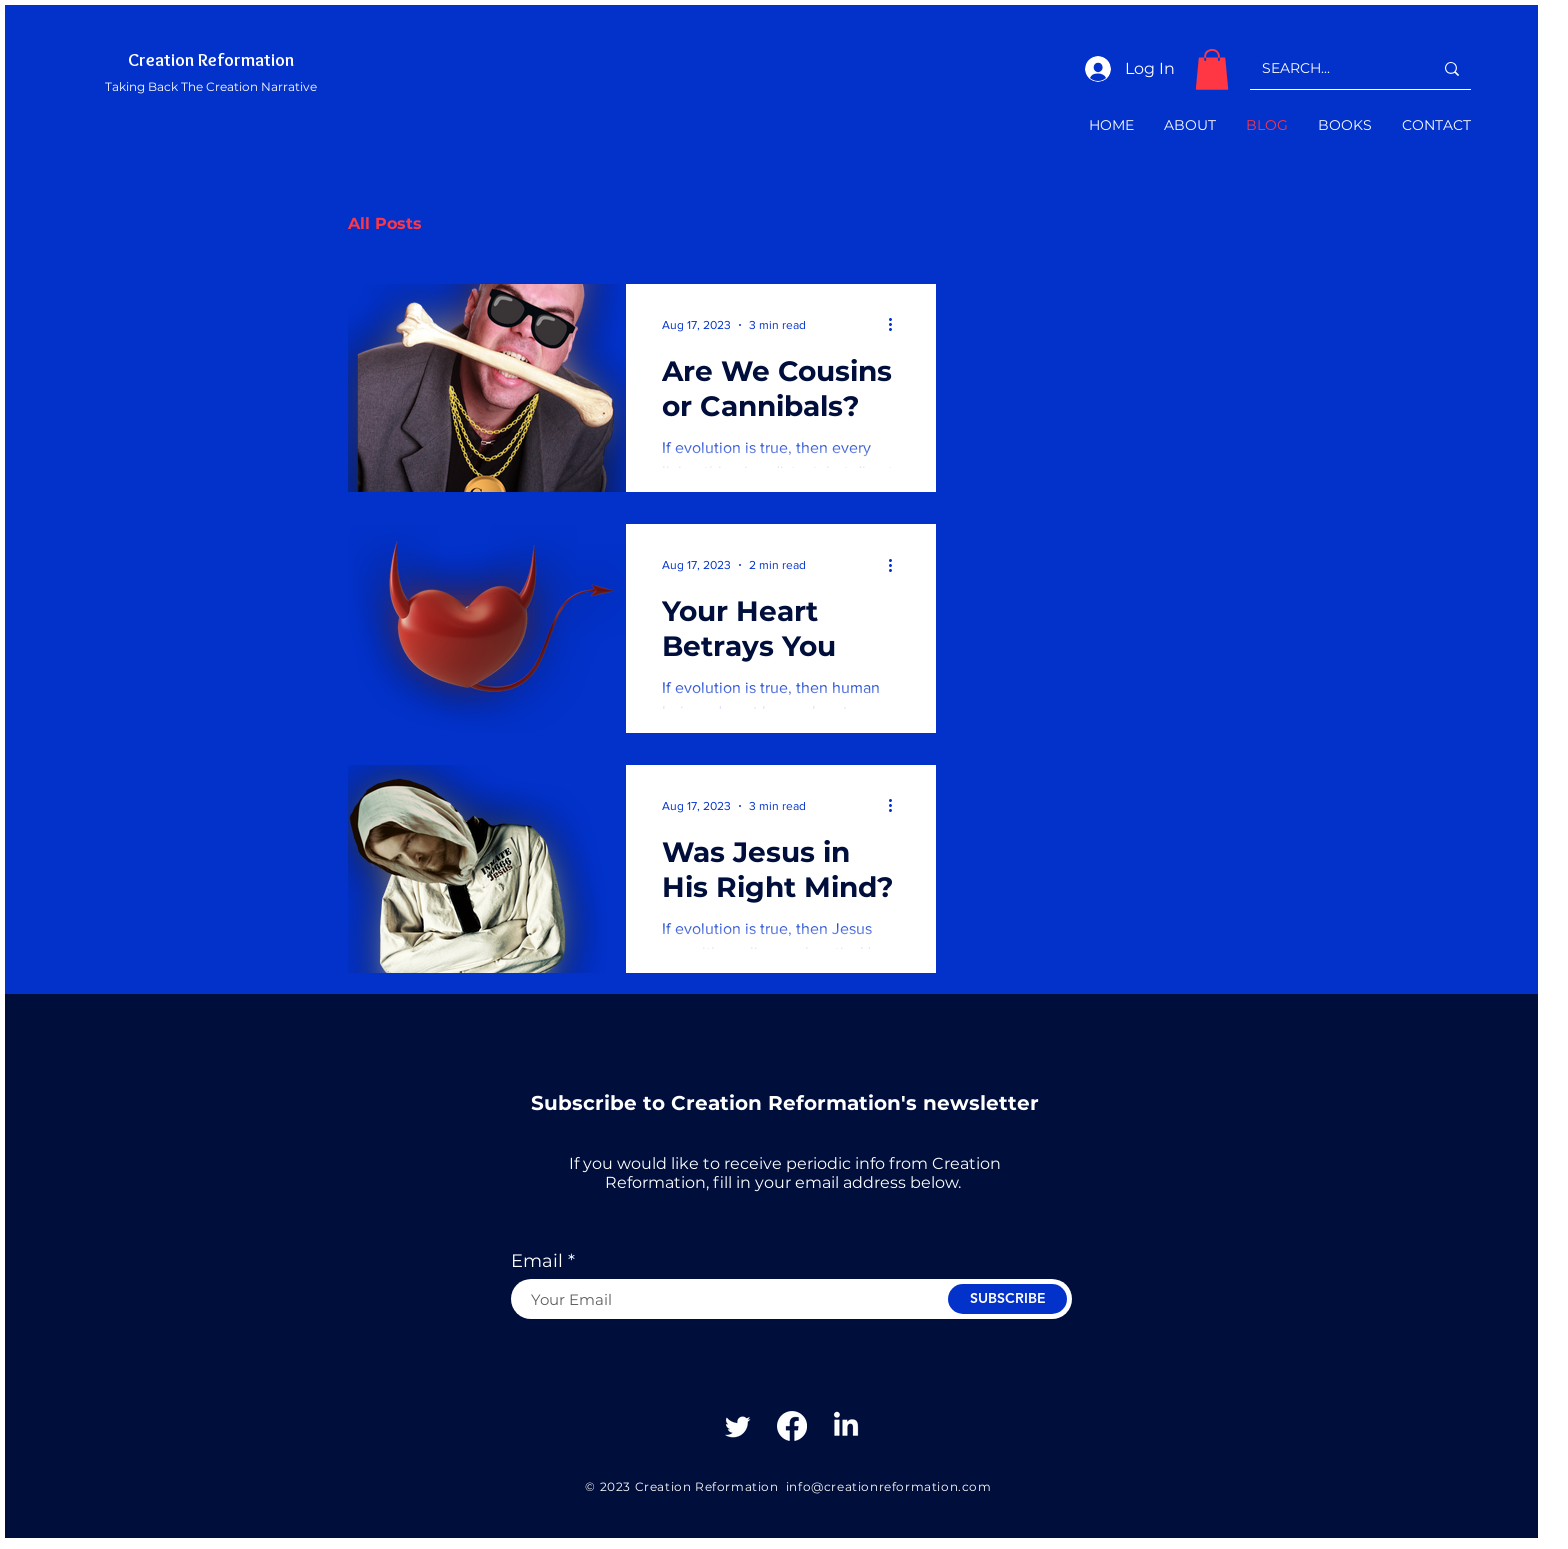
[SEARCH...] (1332, 68)
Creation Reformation (211, 60)
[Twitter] (738, 1426)
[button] (1212, 69)
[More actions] (897, 325)
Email (537, 1261)
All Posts (385, 223)
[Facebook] (792, 1426)
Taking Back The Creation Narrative (211, 86)
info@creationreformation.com (889, 1486)
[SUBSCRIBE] (1007, 1299)
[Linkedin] (846, 1426)
